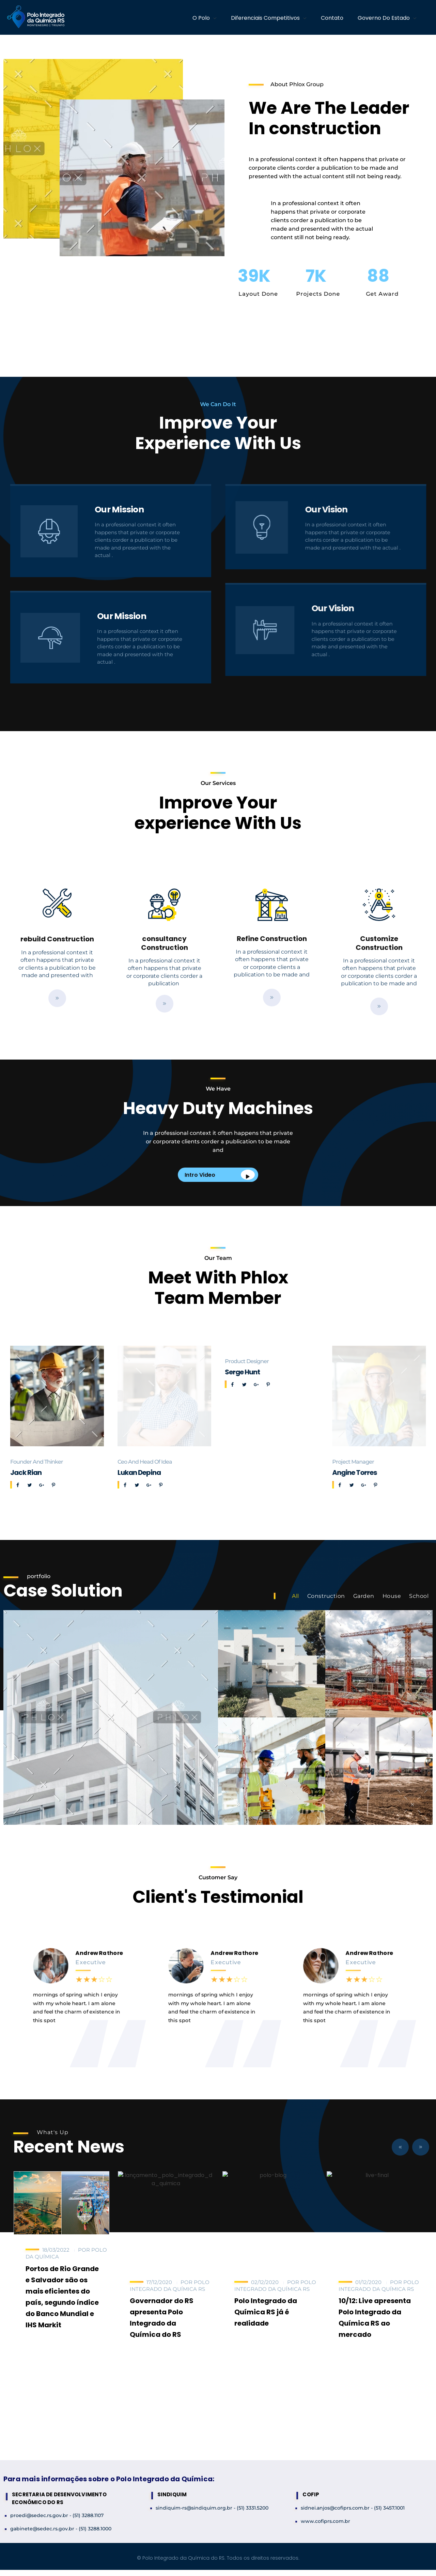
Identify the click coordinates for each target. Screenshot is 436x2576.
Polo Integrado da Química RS (169, 2285)
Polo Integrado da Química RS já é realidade (265, 2312)
